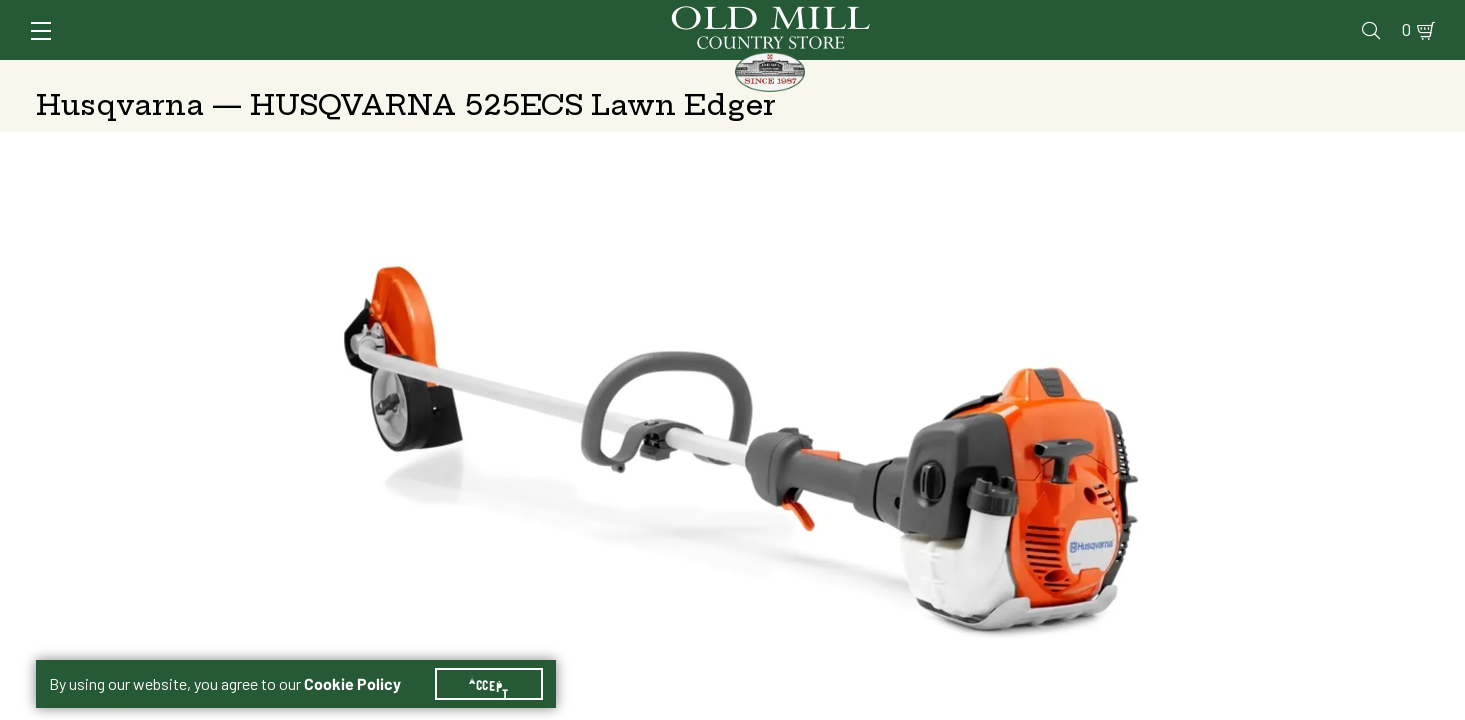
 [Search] (1405, 75)
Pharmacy (1101, 16)
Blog (1350, 16)
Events (1285, 16)
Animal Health (335, 75)
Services (913, 16)
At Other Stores (1295, 351)
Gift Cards (1197, 16)
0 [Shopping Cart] (1395, 16)
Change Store (1072, 467)
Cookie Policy (364, 660)
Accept (501, 660)
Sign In (287, 16)
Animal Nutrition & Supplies (572, 75)
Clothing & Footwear (1064, 75)
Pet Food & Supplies (833, 75)
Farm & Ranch (1268, 75)
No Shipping (1039, 351)
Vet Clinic (1006, 16)
